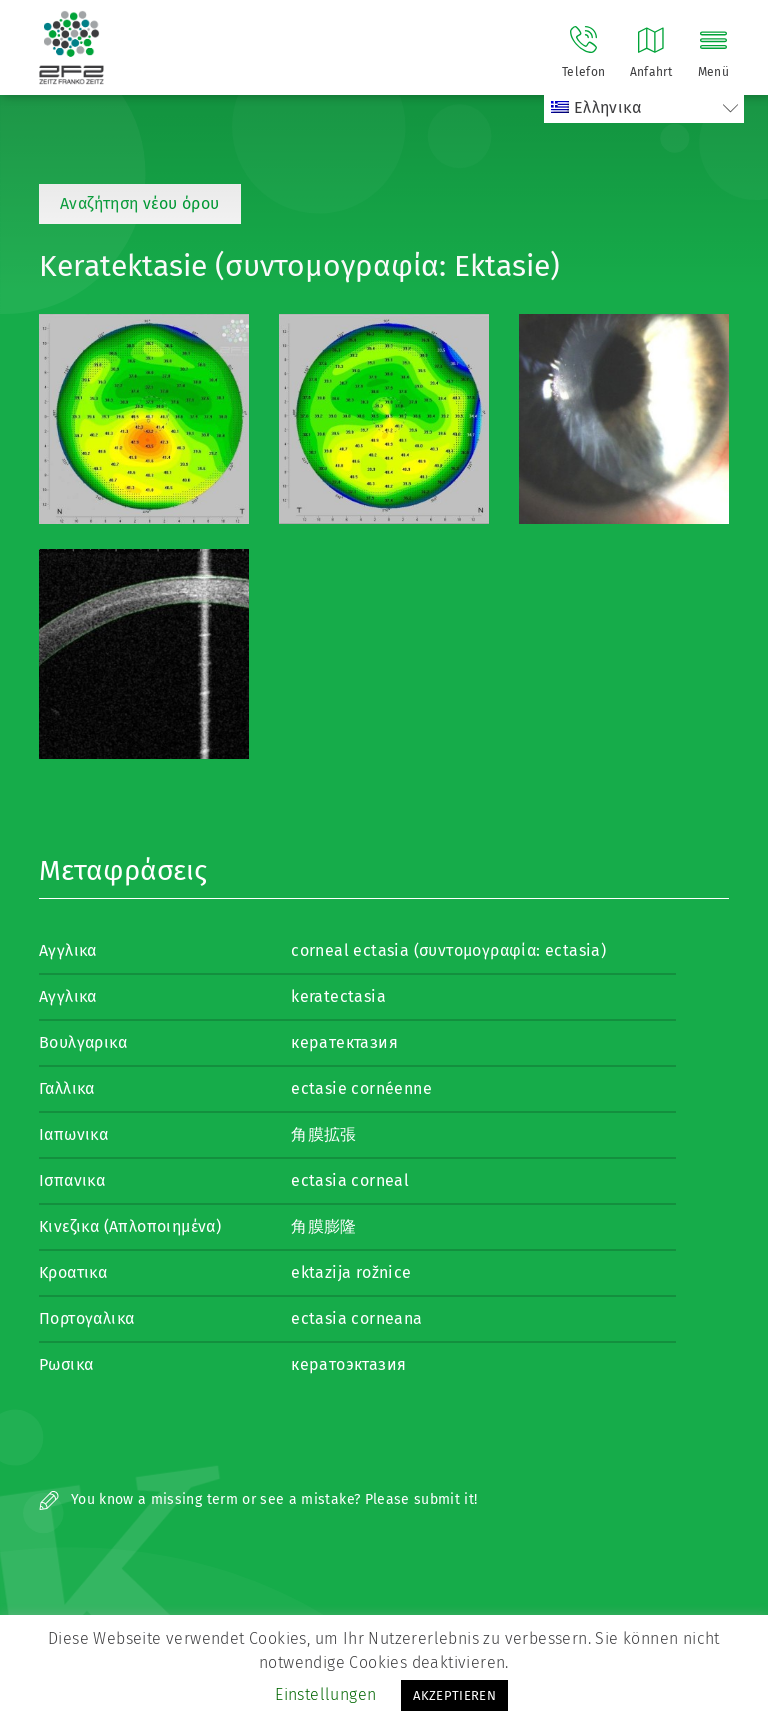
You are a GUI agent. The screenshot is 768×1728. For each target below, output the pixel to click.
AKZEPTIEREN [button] (454, 1695)
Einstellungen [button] (325, 1694)
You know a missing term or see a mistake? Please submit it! (258, 1499)
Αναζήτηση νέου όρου (140, 203)
